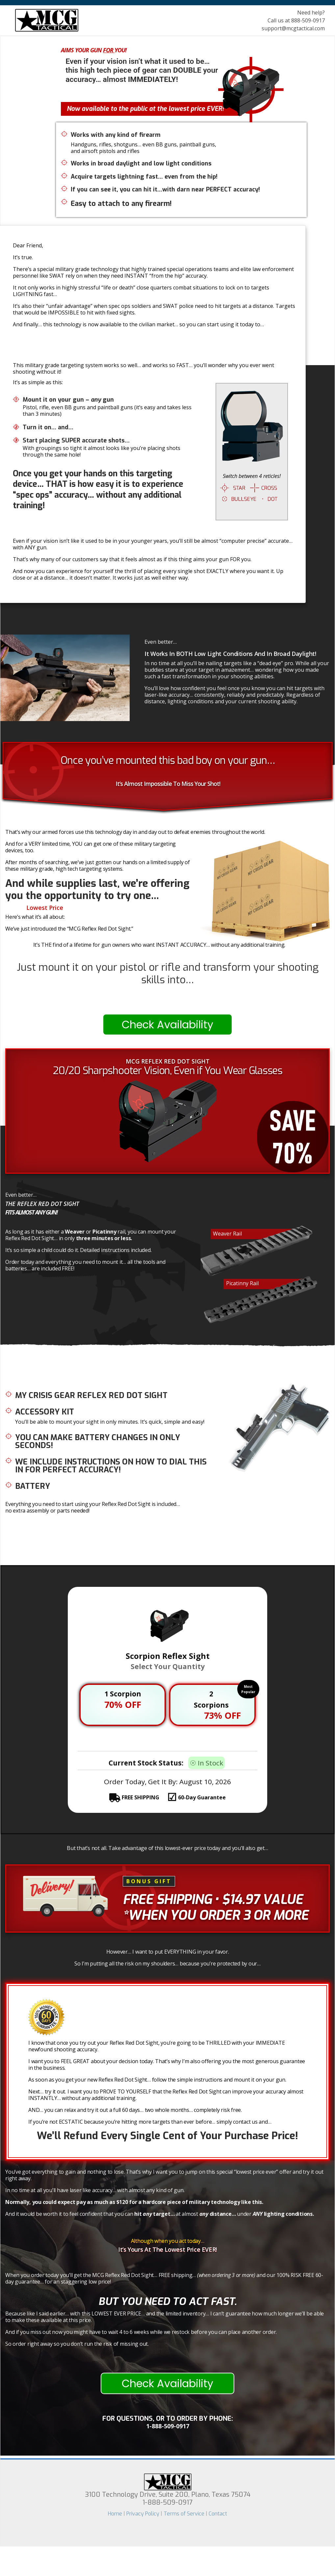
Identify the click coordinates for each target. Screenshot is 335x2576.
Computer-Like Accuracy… (167, 991)
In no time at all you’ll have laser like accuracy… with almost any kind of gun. (94, 2190)
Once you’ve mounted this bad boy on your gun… (168, 760)
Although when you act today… (167, 2240)
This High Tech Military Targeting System (119, 46)
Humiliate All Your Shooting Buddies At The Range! (154, 350)
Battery (32, 1486)
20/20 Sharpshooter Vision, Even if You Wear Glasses (167, 1070)
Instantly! (167, 998)
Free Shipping (167, 1899)
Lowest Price (44, 908)
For (109, 50)
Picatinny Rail (242, 1283)
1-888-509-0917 (167, 2426)
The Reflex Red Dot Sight (42, 1204)
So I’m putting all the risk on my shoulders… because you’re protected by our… (167, 1963)
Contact (218, 2513)
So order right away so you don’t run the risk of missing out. (77, 2343)
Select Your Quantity (168, 1666)
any (96, 400)
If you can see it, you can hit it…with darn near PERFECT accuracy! (165, 189)
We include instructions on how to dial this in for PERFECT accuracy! (111, 1466)
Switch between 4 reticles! (252, 476)
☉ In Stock (206, 1762)
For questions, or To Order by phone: (167, 2419)
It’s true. (23, 257)
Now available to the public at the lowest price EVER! (145, 109)
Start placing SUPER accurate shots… (76, 440)
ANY (258, 2213)
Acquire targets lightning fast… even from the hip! (144, 177)
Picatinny (104, 1231)
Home (115, 2513)
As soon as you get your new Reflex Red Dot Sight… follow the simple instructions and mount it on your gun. (157, 2079)
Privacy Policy (142, 2513)
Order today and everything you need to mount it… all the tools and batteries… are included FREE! (85, 1265)
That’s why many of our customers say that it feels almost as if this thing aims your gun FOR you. (132, 559)
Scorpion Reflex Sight (168, 1655)
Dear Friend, (28, 245)
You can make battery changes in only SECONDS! (97, 1441)
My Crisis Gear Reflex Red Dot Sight (91, 1395)
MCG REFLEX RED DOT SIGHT (168, 1061)
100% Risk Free (92, 2006)
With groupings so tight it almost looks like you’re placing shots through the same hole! (101, 451)
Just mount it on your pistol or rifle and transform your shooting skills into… (168, 973)
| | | (167, 2514)
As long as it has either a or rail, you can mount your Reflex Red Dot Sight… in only (90, 1234)
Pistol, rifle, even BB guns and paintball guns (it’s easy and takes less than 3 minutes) (107, 410)
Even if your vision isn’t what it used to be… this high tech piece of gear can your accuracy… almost (141, 70)
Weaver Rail (227, 1233)
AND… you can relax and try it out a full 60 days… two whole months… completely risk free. (135, 2110)
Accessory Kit (44, 1412)
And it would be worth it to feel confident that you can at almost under (159, 2214)
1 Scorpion (122, 1693)
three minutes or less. (104, 1238)
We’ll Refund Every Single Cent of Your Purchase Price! (167, 2135)
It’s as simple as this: (38, 382)
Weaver (75, 1231)
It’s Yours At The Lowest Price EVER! (167, 2249)
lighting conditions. (283, 2213)
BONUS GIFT (148, 1881)
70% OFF (122, 1704)
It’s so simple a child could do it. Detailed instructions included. (78, 1250)
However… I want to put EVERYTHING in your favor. (167, 1951)
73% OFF (222, 1715)
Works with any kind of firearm (116, 135)
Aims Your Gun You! (93, 50)
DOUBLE (187, 70)
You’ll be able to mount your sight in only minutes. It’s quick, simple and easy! (109, 1421)
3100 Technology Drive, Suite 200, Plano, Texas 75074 (167, 2499)
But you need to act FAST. (167, 2301)
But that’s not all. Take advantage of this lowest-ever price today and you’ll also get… (167, 1848)
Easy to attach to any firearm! (121, 203)
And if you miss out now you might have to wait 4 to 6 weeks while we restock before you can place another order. (141, 2332)
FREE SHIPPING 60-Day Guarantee (173, 1797)
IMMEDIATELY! (153, 79)
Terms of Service (184, 2513)
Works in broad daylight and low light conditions (141, 163)
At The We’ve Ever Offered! (63, 907)
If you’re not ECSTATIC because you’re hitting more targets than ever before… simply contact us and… (149, 2121)
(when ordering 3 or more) (227, 2275)
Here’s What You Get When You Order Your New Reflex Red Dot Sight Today (108, 1376)
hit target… (154, 2213)
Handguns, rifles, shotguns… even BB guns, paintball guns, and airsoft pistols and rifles (143, 147)
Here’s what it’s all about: (34, 916)
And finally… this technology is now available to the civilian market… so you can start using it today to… (138, 324)
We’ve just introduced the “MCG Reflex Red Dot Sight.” (69, 928)
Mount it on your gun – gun (68, 400)
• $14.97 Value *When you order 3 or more (216, 1907)
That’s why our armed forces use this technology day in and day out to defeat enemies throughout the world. (135, 832)
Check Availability (167, 1024)
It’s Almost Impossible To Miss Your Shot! (168, 783)
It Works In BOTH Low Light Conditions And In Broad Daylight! (230, 654)
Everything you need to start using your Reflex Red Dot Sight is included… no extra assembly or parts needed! (92, 1507)
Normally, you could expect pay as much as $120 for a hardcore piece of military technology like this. (134, 2202)
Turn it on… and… (48, 427)
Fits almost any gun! (31, 1212)
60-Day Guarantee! (100, 2012)
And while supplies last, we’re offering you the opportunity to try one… (97, 889)
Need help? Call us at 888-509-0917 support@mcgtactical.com (293, 20)
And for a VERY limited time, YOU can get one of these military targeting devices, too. (90, 847)
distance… (217, 2213)
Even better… (160, 641)
